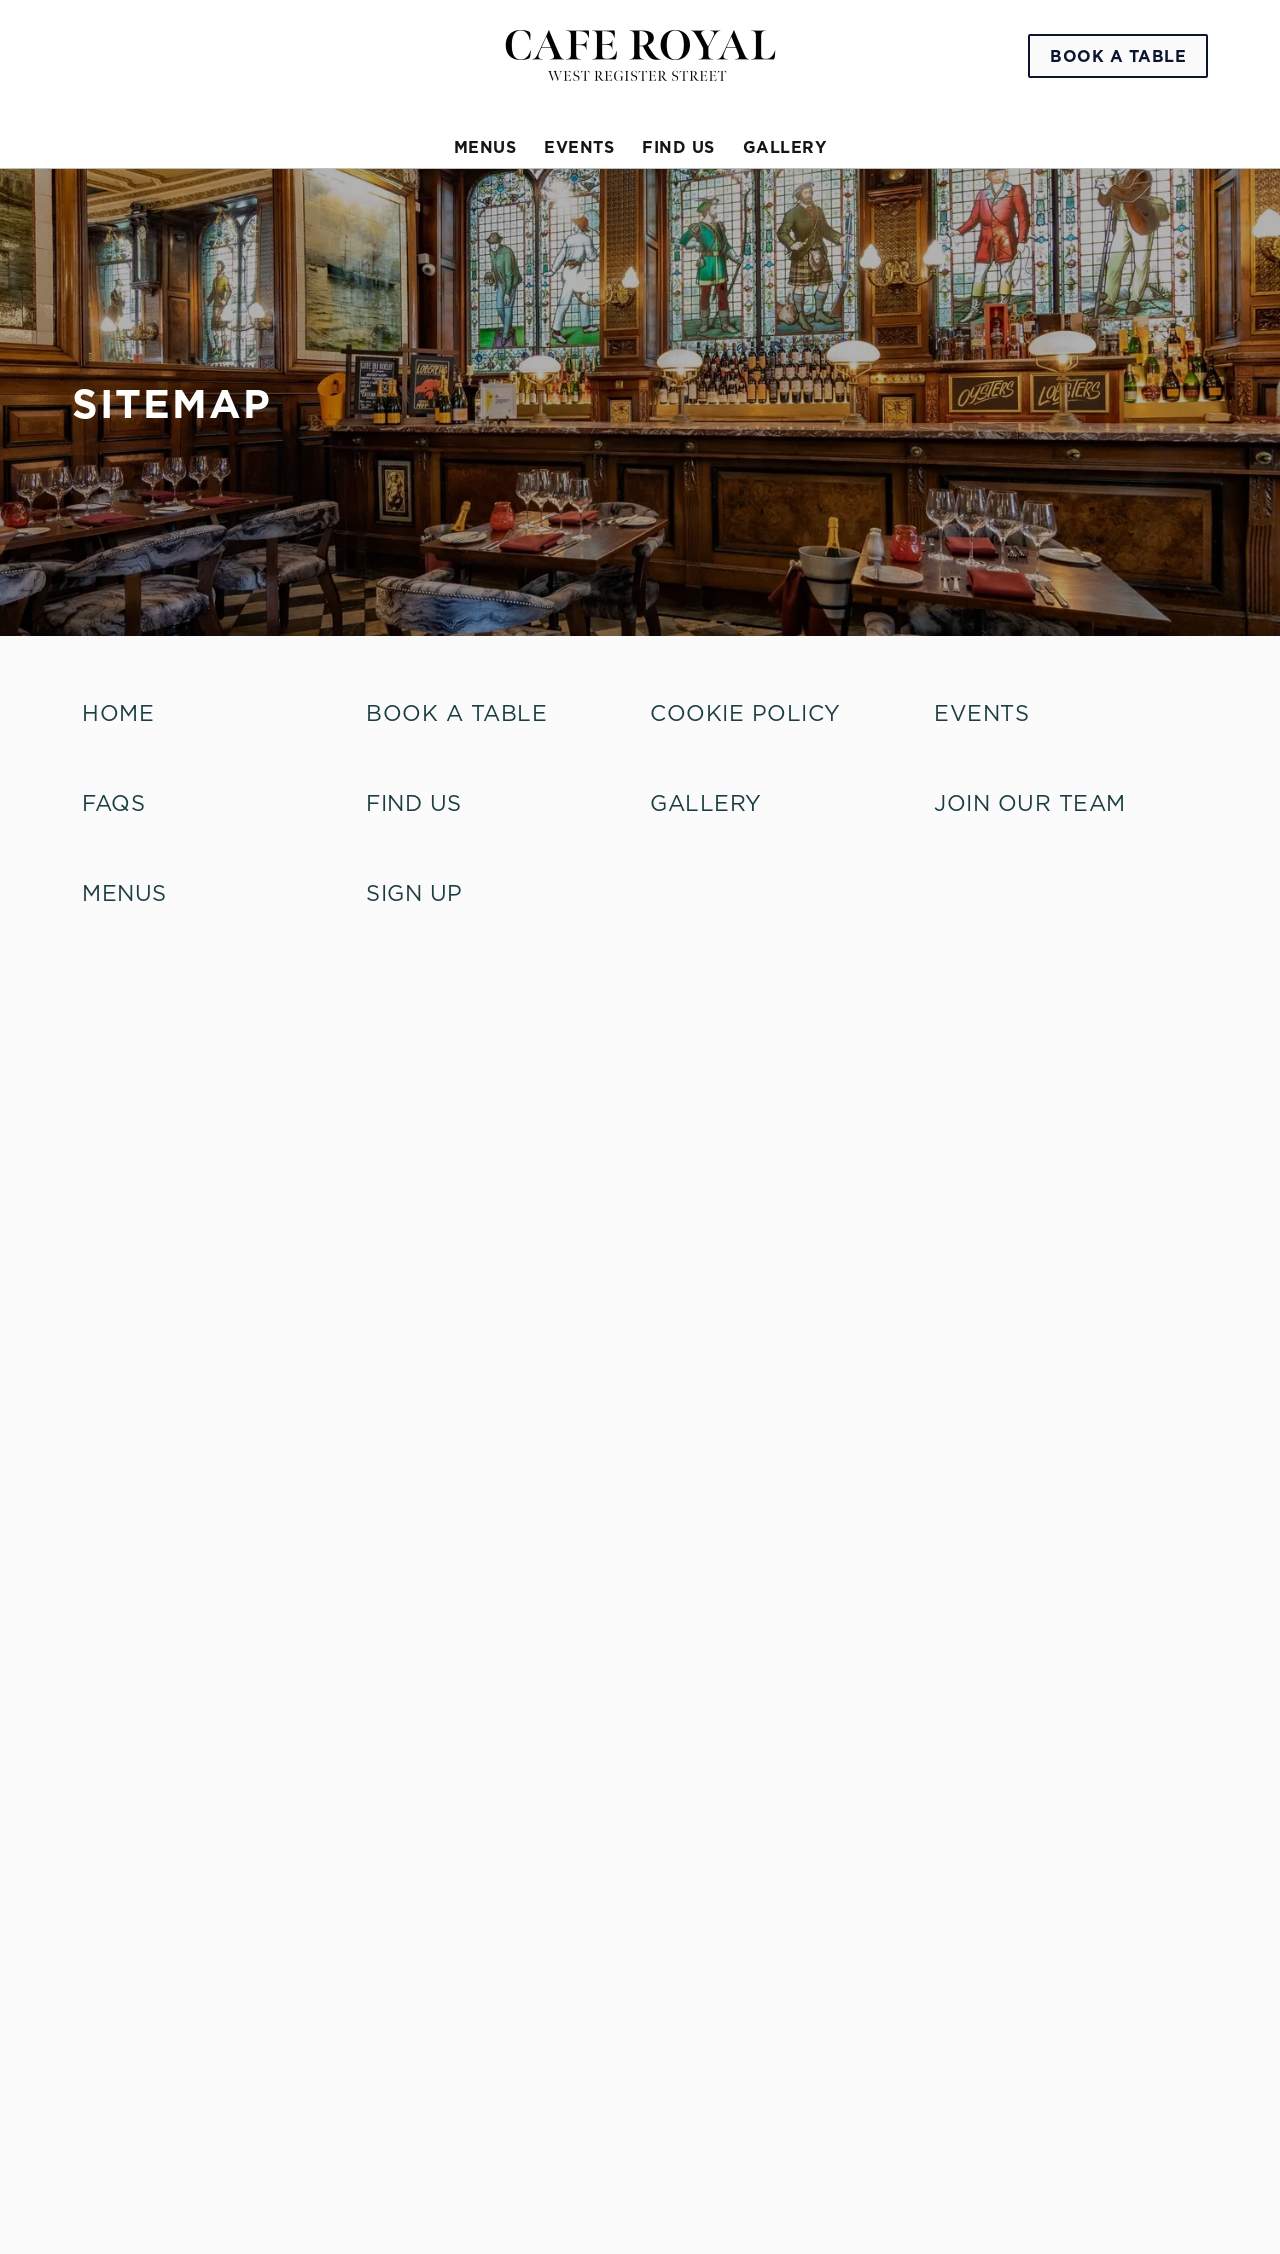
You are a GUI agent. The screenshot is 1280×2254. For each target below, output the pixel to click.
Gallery (706, 803)
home (118, 713)
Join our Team (1030, 803)
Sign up (414, 893)
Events (981, 713)
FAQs (113, 803)
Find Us (414, 803)
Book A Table (456, 713)
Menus (124, 893)
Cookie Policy (745, 713)
